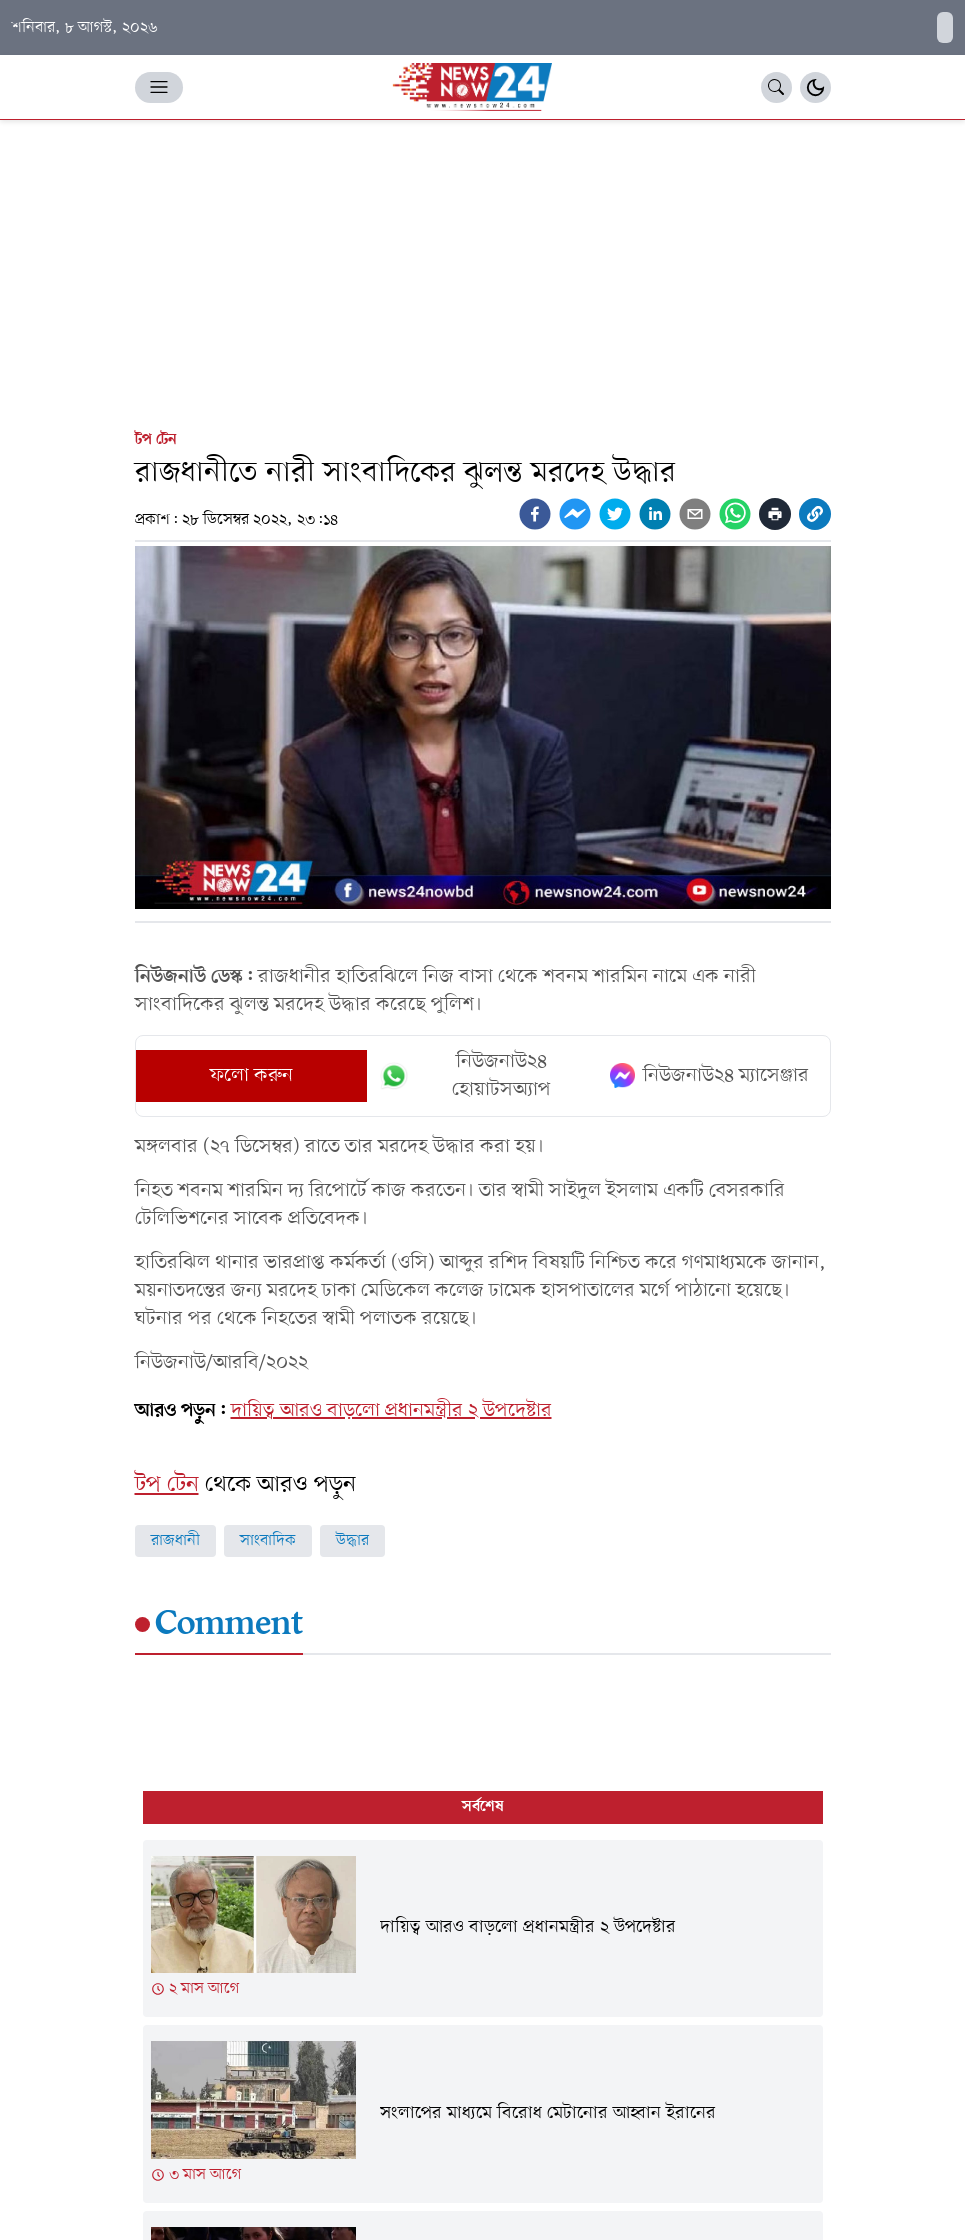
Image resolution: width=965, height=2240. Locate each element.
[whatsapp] (735, 514)
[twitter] (615, 514)
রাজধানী (175, 1541)
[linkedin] (655, 514)
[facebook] (535, 514)
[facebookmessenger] (575, 514)
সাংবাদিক (268, 1541)
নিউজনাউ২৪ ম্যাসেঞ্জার (709, 1076)
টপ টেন (156, 440)
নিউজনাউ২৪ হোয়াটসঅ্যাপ (465, 1076)
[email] (695, 514)
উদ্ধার (352, 1541)
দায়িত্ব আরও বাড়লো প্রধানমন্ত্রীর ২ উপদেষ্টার (391, 1411)
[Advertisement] (482, 270)
